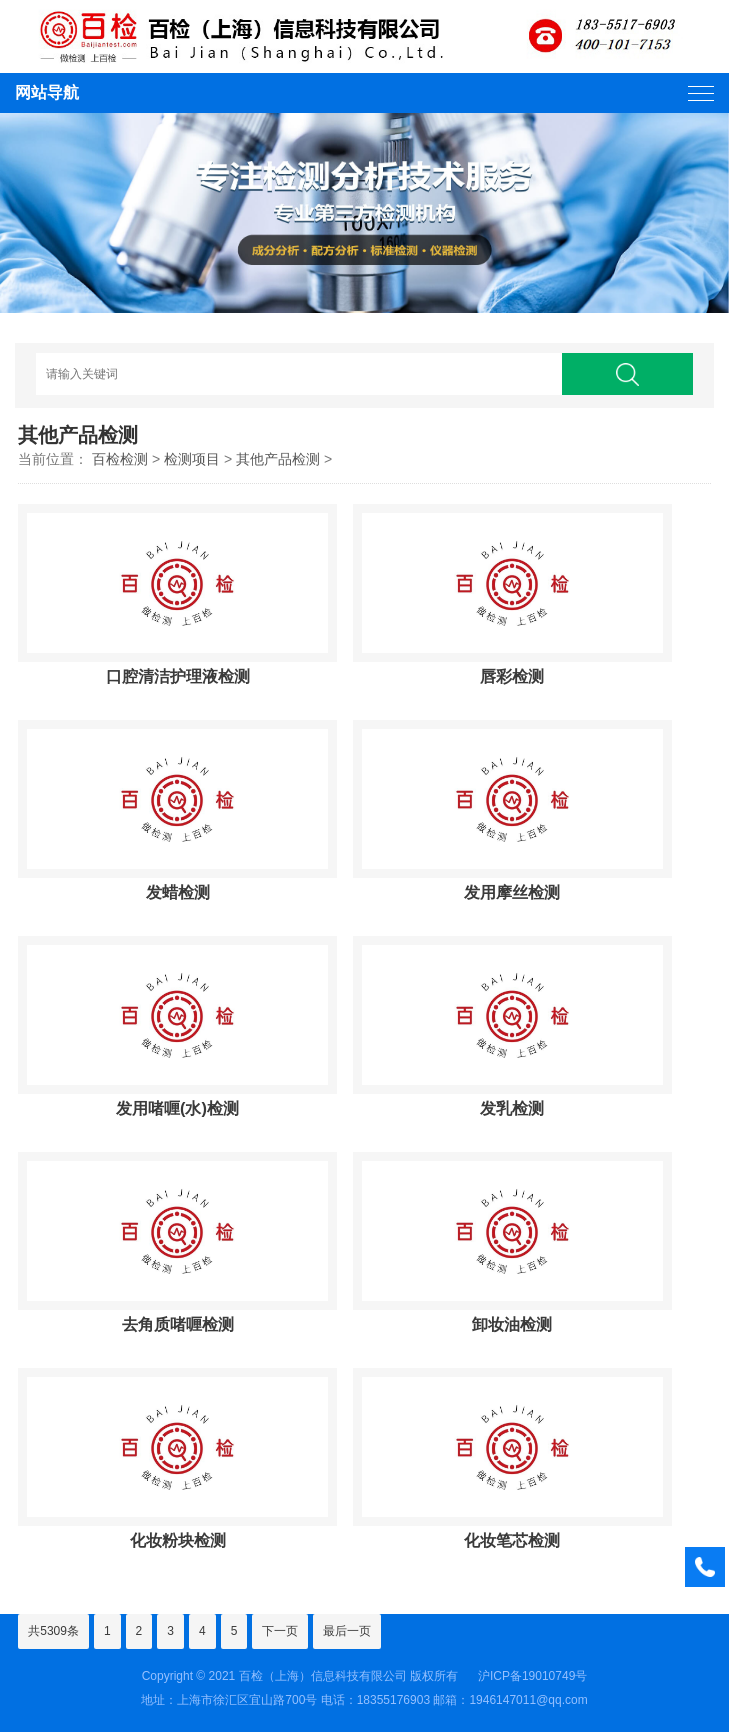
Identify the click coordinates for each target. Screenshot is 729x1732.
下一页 (280, 1631)
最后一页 (347, 1631)
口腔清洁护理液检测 (178, 676)
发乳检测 (512, 1108)
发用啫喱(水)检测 (177, 1108)
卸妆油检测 (512, 1324)
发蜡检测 (178, 892)
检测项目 (192, 459)
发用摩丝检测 (512, 892)
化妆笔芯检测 (512, 1540)
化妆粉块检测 (178, 1540)
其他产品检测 (278, 459)
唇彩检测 (512, 676)
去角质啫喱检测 (178, 1324)
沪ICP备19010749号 (532, 1676)
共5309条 (53, 1631)
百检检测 (120, 459)
